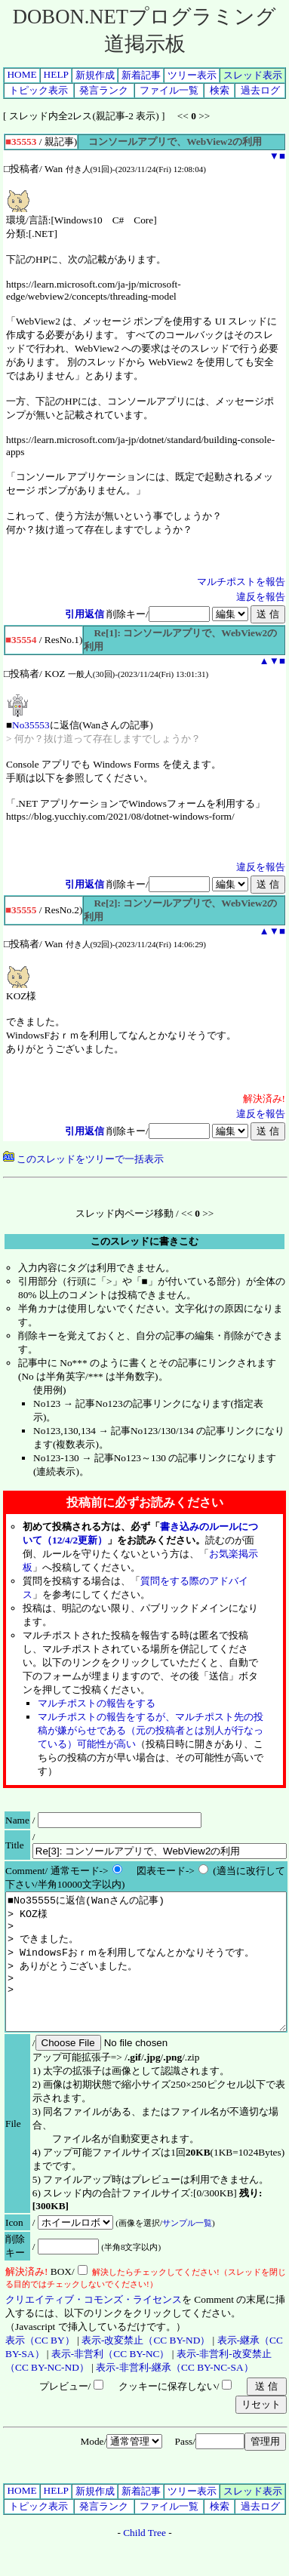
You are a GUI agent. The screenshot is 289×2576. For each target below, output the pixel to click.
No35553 (31, 725)
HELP (56, 74)
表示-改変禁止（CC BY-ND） (145, 2367)
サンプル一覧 (187, 2249)
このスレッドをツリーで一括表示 (83, 1159)
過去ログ (260, 90)
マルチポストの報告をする (96, 1703)
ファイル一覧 (169, 90)
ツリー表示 (192, 75)
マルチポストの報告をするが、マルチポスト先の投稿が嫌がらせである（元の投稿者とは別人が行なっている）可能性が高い (150, 1730)
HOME (21, 74)
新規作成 (95, 75)
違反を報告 (260, 596)
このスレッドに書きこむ (144, 1241)
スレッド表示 (252, 75)
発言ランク (103, 90)
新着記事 (141, 75)
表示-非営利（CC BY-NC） (110, 2381)
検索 (219, 90)
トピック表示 (38, 90)
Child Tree (144, 2559)
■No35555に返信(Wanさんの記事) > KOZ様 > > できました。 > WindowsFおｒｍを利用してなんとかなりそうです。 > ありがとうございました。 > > (146, 1975)
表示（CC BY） (40, 2367)
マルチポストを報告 (241, 581)
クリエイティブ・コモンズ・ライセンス (93, 2326)
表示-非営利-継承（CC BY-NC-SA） (174, 2394)
